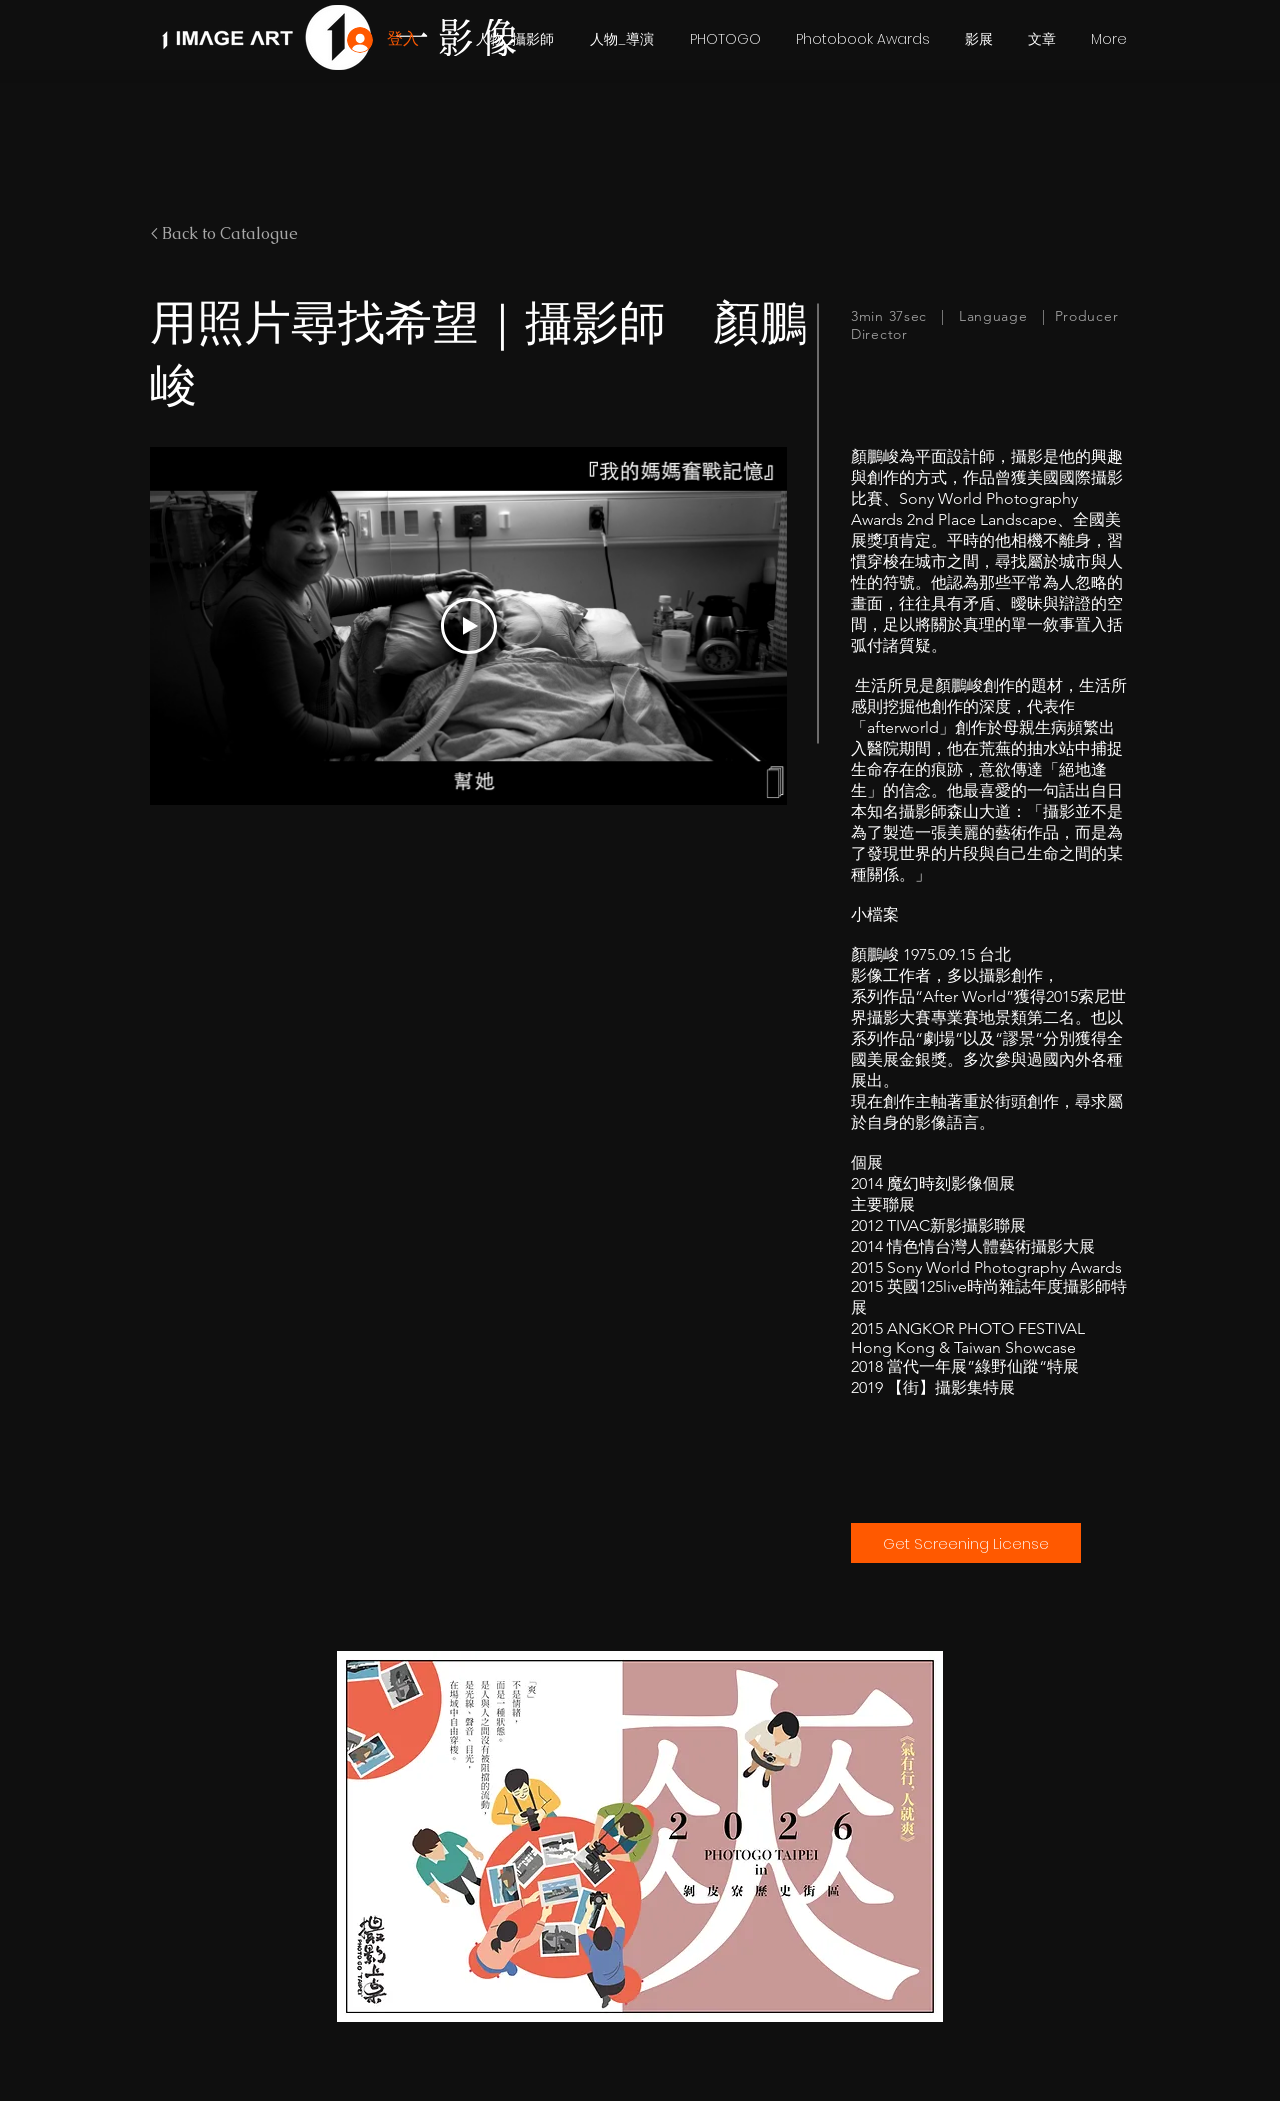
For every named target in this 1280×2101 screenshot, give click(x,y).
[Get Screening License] (966, 1543)
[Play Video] (469, 626)
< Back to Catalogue (224, 233)
